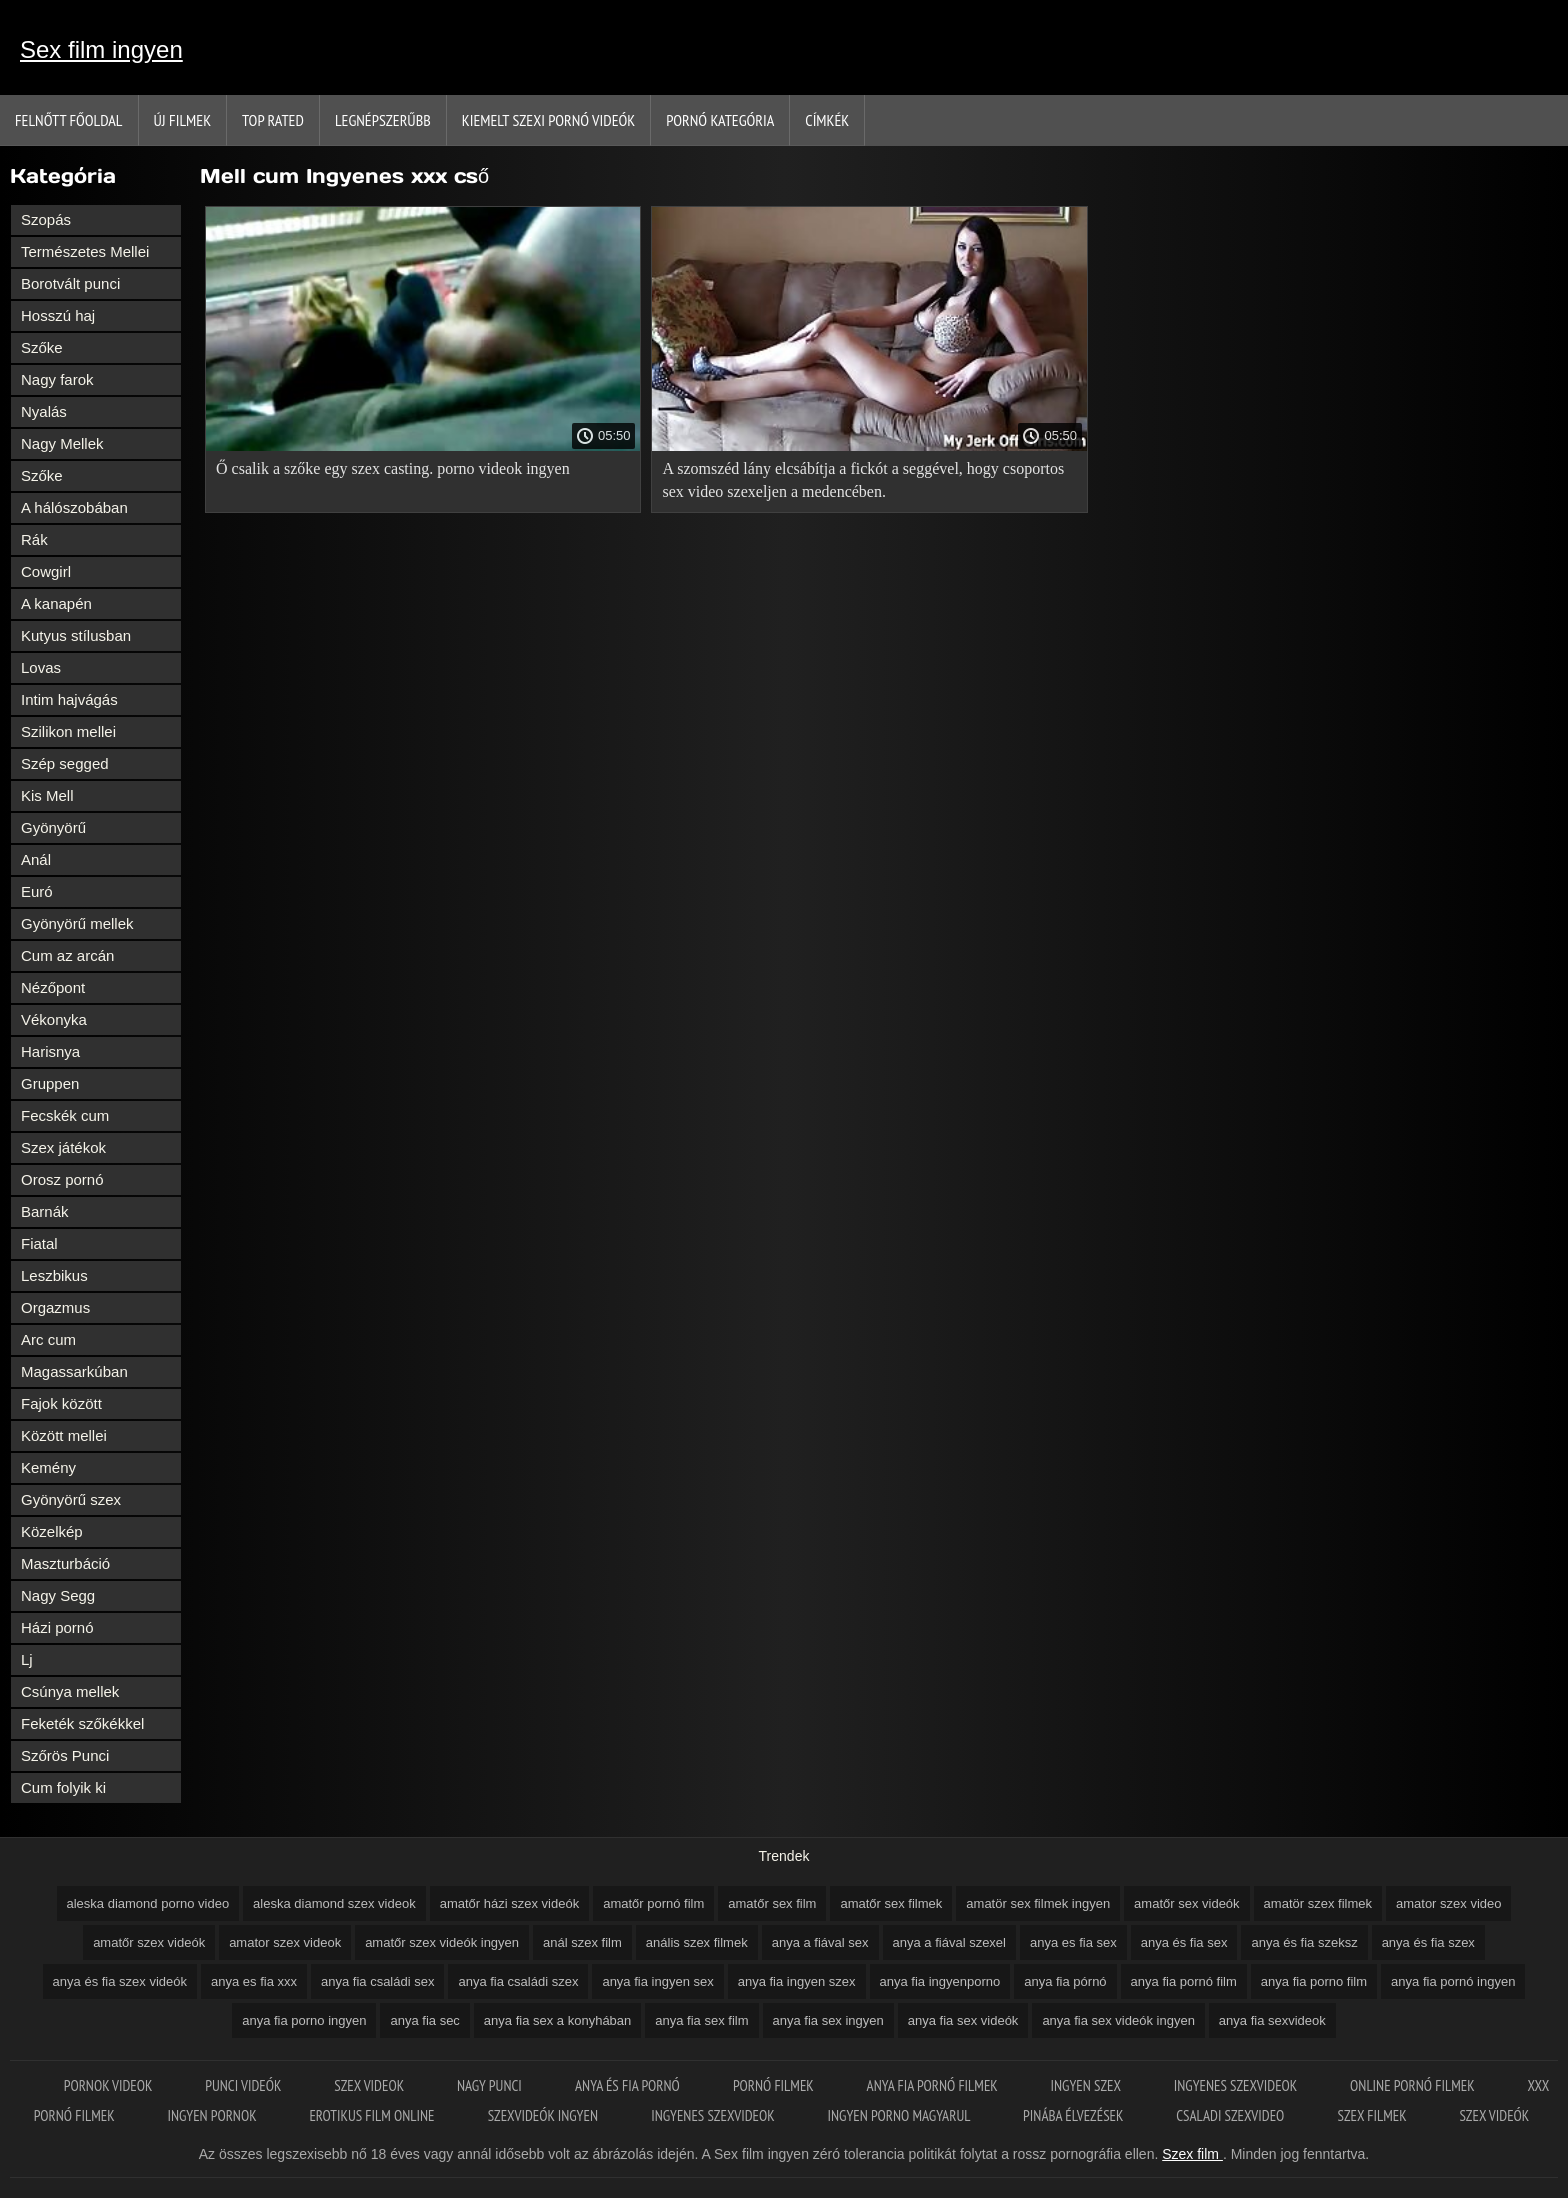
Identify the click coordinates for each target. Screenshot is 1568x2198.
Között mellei (64, 1435)
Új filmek (183, 120)
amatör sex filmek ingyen (1038, 1903)
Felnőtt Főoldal (69, 120)
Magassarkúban (74, 1371)
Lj (27, 1659)
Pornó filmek (775, 2085)
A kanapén (56, 603)
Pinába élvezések (1074, 2115)
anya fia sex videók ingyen (1118, 2020)
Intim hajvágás (69, 699)
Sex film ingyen (101, 49)
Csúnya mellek (70, 1691)
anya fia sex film (701, 2020)
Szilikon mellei (68, 731)
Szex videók (1494, 2115)
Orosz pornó (62, 1179)
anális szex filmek (697, 1942)
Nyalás (44, 411)
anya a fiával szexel (949, 1942)
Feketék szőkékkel (82, 1723)
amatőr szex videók (149, 1942)
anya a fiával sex (820, 1942)
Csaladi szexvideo (1231, 2115)
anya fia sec (424, 2020)
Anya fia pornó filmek (934, 2085)
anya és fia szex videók (120, 1981)
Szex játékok (63, 1147)
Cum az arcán (67, 955)
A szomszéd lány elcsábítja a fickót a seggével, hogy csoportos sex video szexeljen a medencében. (863, 480)
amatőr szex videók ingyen (442, 1942)
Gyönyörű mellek (77, 923)
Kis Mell (47, 795)
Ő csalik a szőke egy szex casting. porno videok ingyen (393, 468)
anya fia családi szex (518, 1981)
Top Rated (273, 120)
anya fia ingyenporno (940, 1981)
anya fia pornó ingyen (1453, 1981)
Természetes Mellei (85, 251)
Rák (34, 539)
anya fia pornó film (1184, 1981)
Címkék (827, 120)
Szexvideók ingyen (544, 2115)
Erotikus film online (373, 2115)
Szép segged (65, 763)
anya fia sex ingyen (828, 2020)
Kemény (48, 1467)
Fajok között (61, 1403)
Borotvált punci (70, 283)
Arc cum (48, 1339)
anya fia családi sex (377, 1981)
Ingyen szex (1087, 2085)
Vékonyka (54, 1019)
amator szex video (1449, 1903)
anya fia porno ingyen (304, 2020)
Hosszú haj (58, 315)
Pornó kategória (720, 120)
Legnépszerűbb (383, 120)
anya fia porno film (1314, 1981)
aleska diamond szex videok (334, 1903)
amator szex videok (285, 1942)
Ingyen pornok (213, 2115)
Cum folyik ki (63, 1787)
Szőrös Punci (65, 1755)
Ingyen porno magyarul (900, 2115)
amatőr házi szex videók (509, 1903)
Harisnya (50, 1051)
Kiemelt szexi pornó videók (548, 120)
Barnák (45, 1211)
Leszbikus (54, 1275)
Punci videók (244, 2085)
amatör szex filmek (1318, 1903)
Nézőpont (53, 987)
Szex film (1192, 2154)
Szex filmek (1374, 2115)
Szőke (42, 347)
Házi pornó (57, 1627)
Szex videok (370, 2085)
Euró (37, 891)
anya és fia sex (1184, 1942)
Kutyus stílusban (76, 635)
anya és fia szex (1428, 1942)
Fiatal (39, 1243)
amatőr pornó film (653, 1903)
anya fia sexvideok (1272, 2020)
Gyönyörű (53, 827)
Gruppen (50, 1083)
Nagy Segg (58, 1595)
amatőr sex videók (1187, 1903)
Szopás (46, 219)
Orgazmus (55, 1307)
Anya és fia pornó (629, 2085)
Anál (36, 859)
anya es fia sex (1073, 1942)
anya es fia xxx (254, 1981)
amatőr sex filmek (891, 1903)
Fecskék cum (65, 1115)
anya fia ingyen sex (657, 1981)
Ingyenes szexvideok (1237, 2085)
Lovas (41, 667)
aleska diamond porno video (148, 1903)
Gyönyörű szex (71, 1499)
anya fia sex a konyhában (557, 2020)
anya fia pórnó (1065, 1981)
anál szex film (582, 1942)
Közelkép (52, 1531)
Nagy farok (57, 379)
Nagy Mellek (62, 443)
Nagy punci (491, 2085)
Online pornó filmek (1413, 2085)
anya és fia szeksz (1304, 1942)
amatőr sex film (772, 1903)
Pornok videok (109, 2085)
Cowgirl (46, 571)
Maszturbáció (65, 1563)
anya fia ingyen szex (797, 1981)
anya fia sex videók (963, 2020)
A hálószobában (74, 507)
